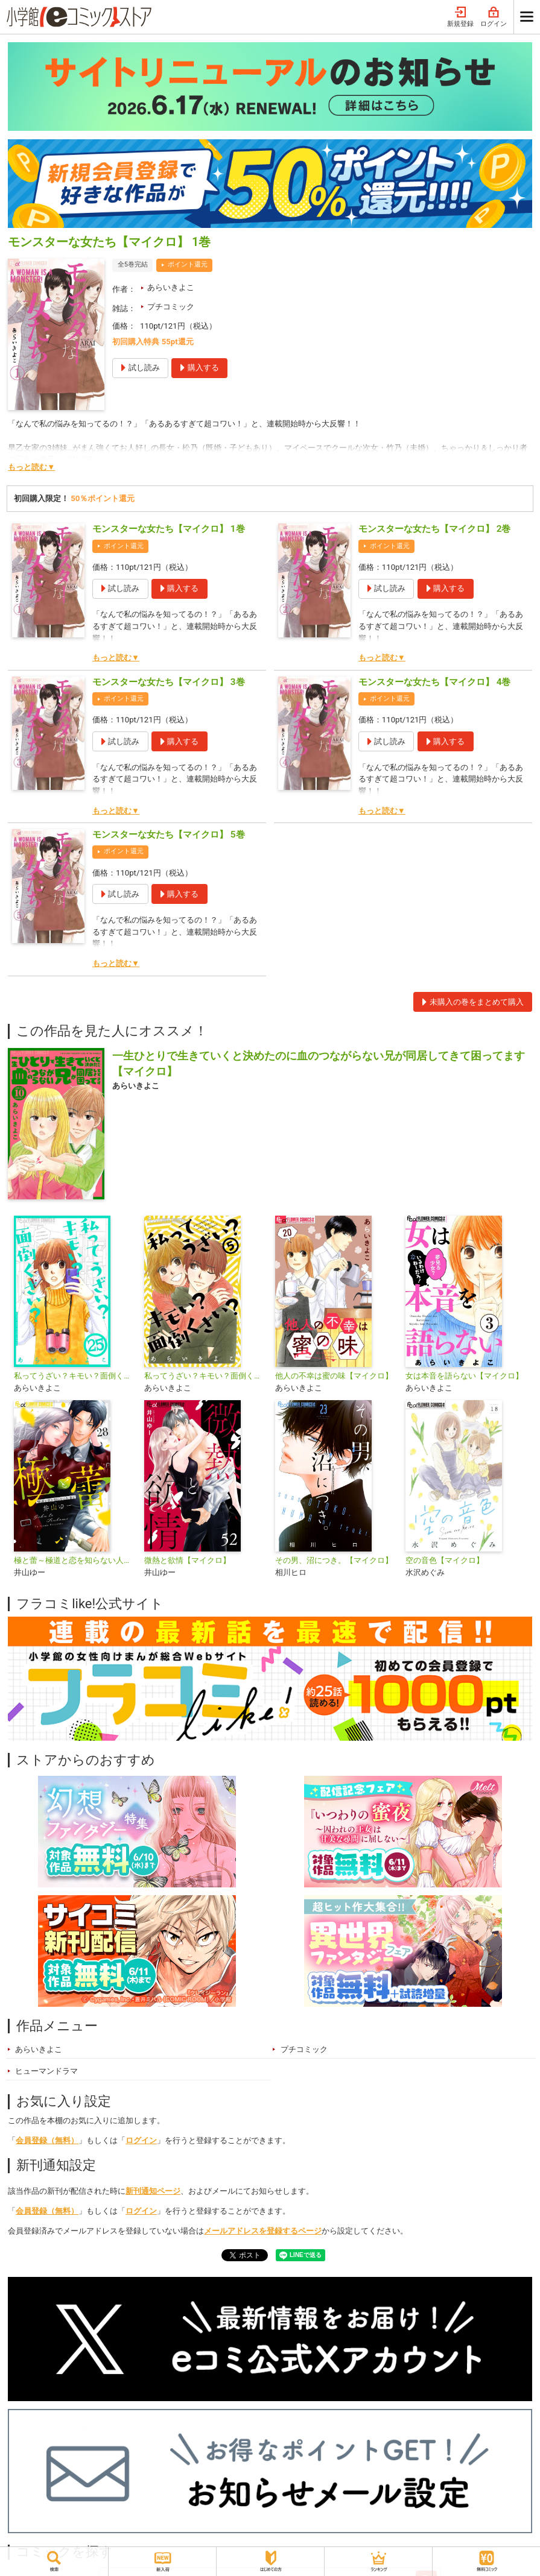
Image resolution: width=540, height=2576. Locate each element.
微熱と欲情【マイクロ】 (187, 1560)
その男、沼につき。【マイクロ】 (334, 1560)
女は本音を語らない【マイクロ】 (464, 1375)
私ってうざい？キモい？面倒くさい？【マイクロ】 (74, 1375)
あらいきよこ (170, 287)
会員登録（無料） (47, 2140)
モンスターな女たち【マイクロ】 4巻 (434, 682)
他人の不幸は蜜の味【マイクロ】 (334, 1375)
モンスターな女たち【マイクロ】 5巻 (168, 834)
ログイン (493, 17)
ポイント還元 (188, 264)
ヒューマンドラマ (46, 2071)
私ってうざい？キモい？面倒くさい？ (204, 1375)
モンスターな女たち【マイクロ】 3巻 (168, 682)
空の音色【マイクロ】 (444, 1560)
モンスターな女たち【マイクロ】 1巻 (168, 528)
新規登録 (460, 17)
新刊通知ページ (152, 2191)
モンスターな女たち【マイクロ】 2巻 (434, 528)
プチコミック (170, 306)
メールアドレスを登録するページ (263, 2230)
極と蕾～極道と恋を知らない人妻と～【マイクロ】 (74, 1560)
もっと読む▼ (31, 467)
